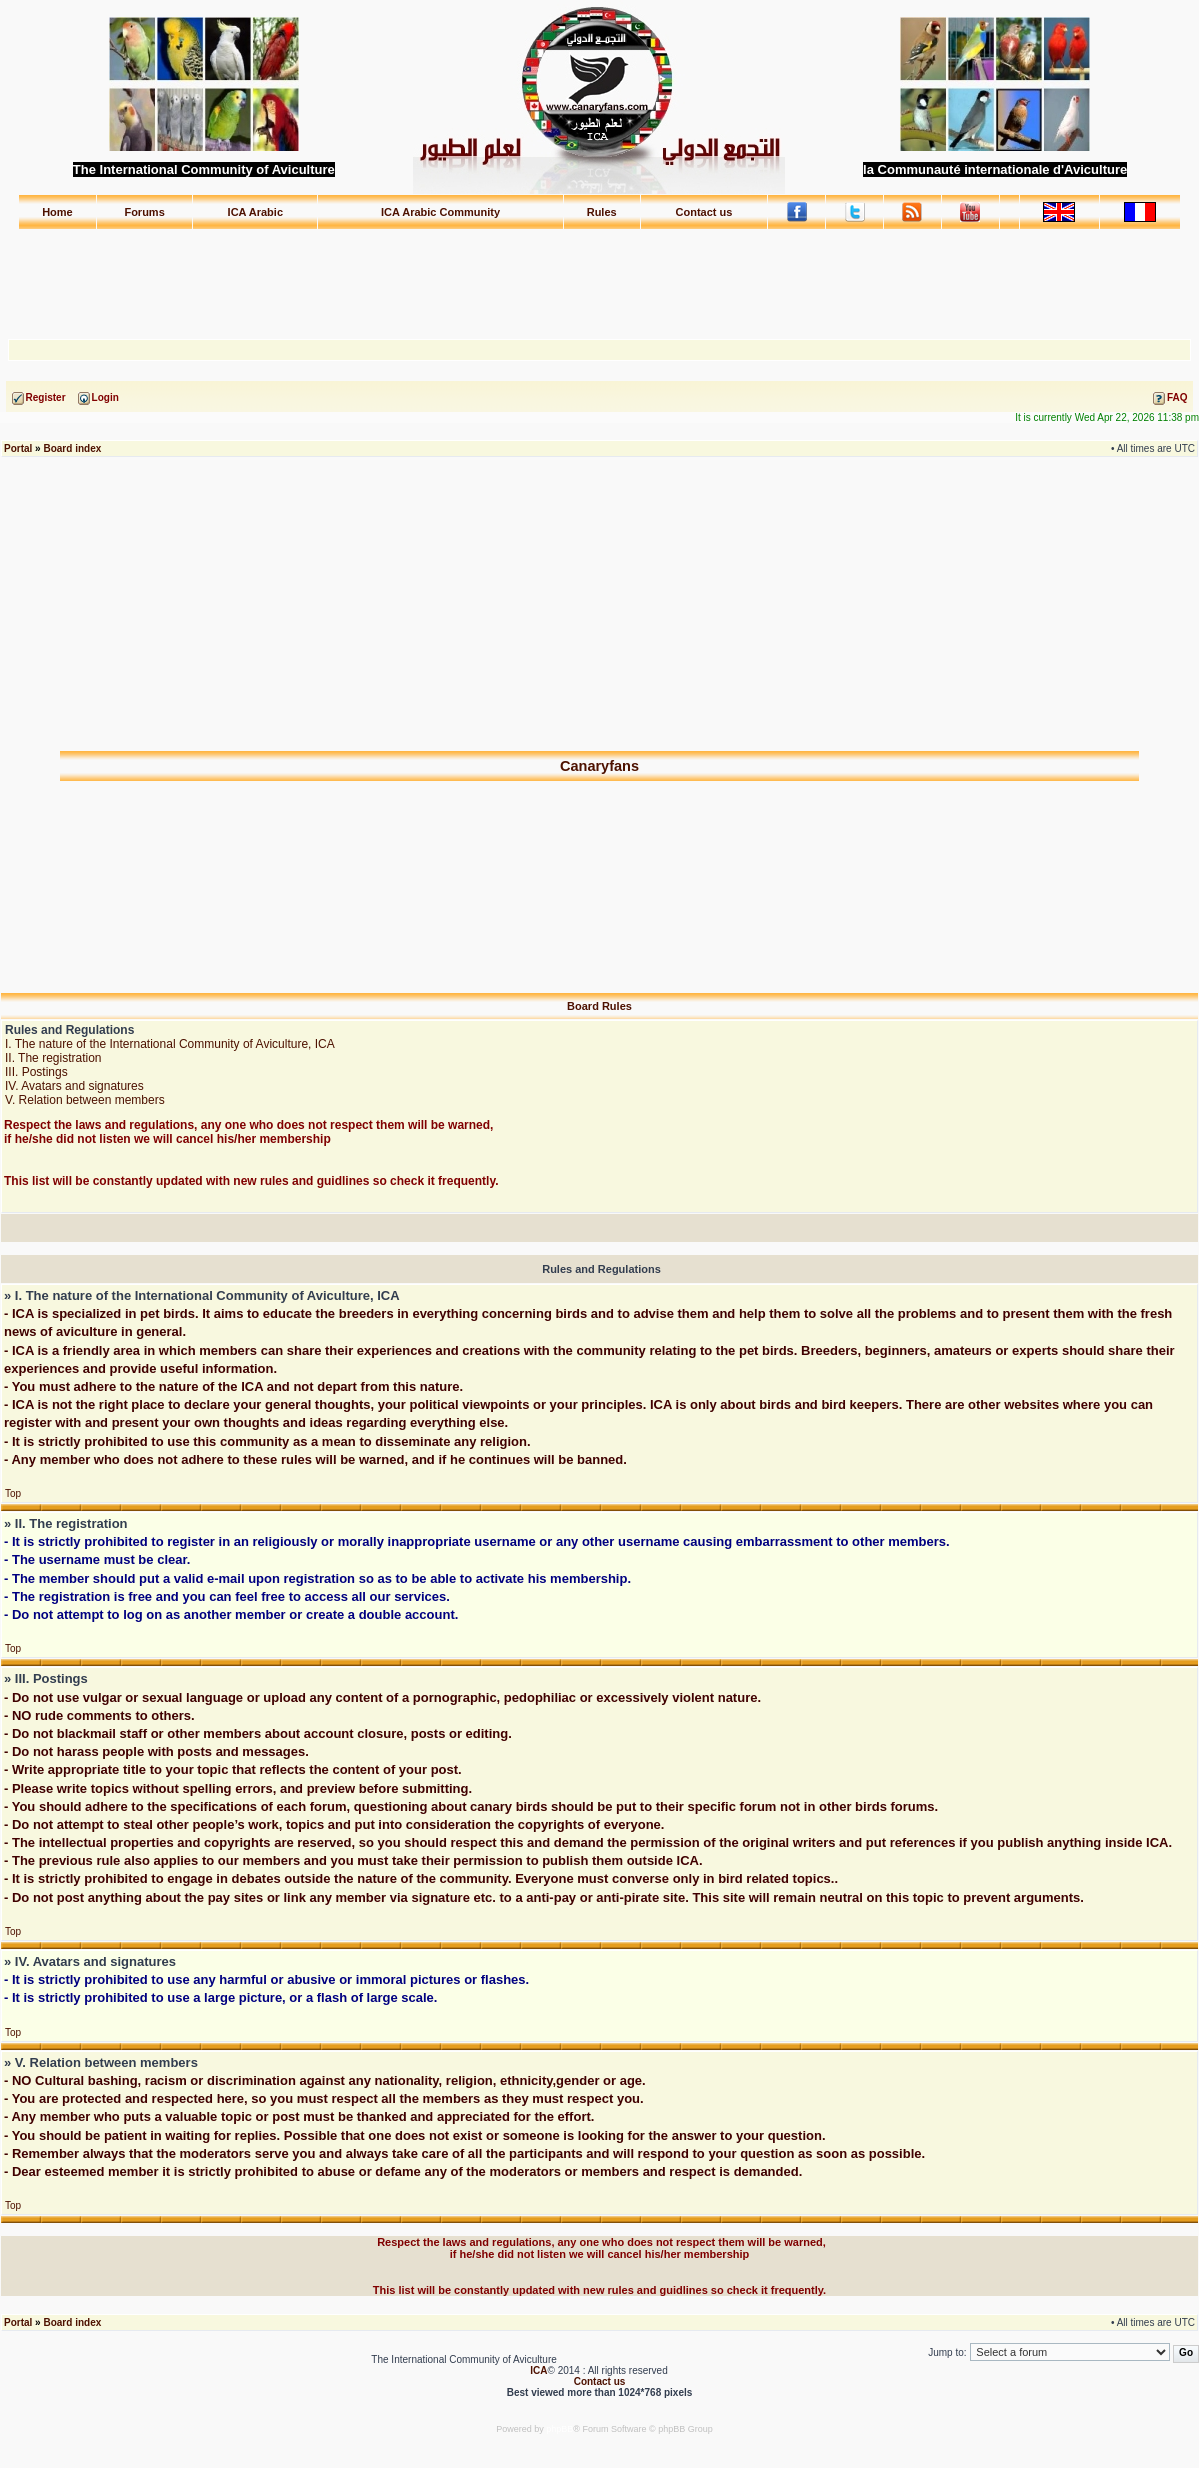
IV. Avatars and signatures (74, 1086)
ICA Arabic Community (440, 212)
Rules (602, 212)
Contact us (704, 212)
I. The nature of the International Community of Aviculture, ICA (170, 1044)
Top (13, 1493)
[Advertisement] (600, 275)
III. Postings (36, 1072)
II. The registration (53, 1058)
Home (57, 212)
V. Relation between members (85, 1100)
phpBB (559, 2429)
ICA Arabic (255, 212)
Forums (144, 212)
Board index (72, 448)
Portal (18, 448)
